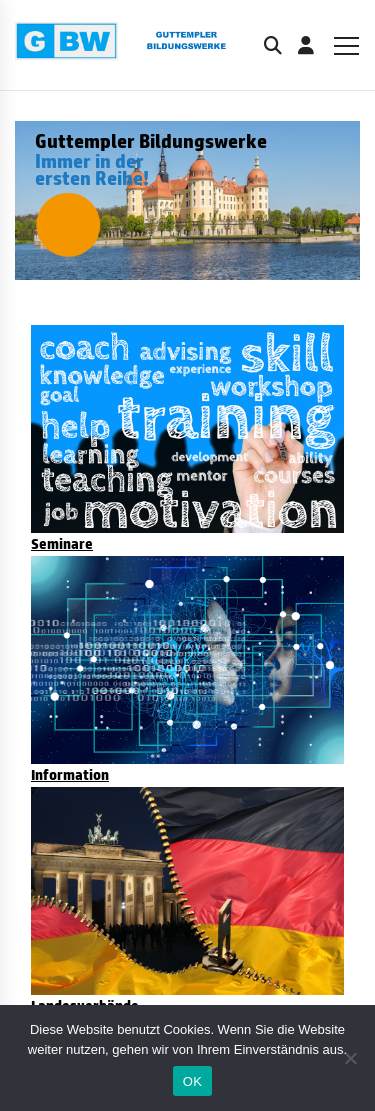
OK (192, 1081)
